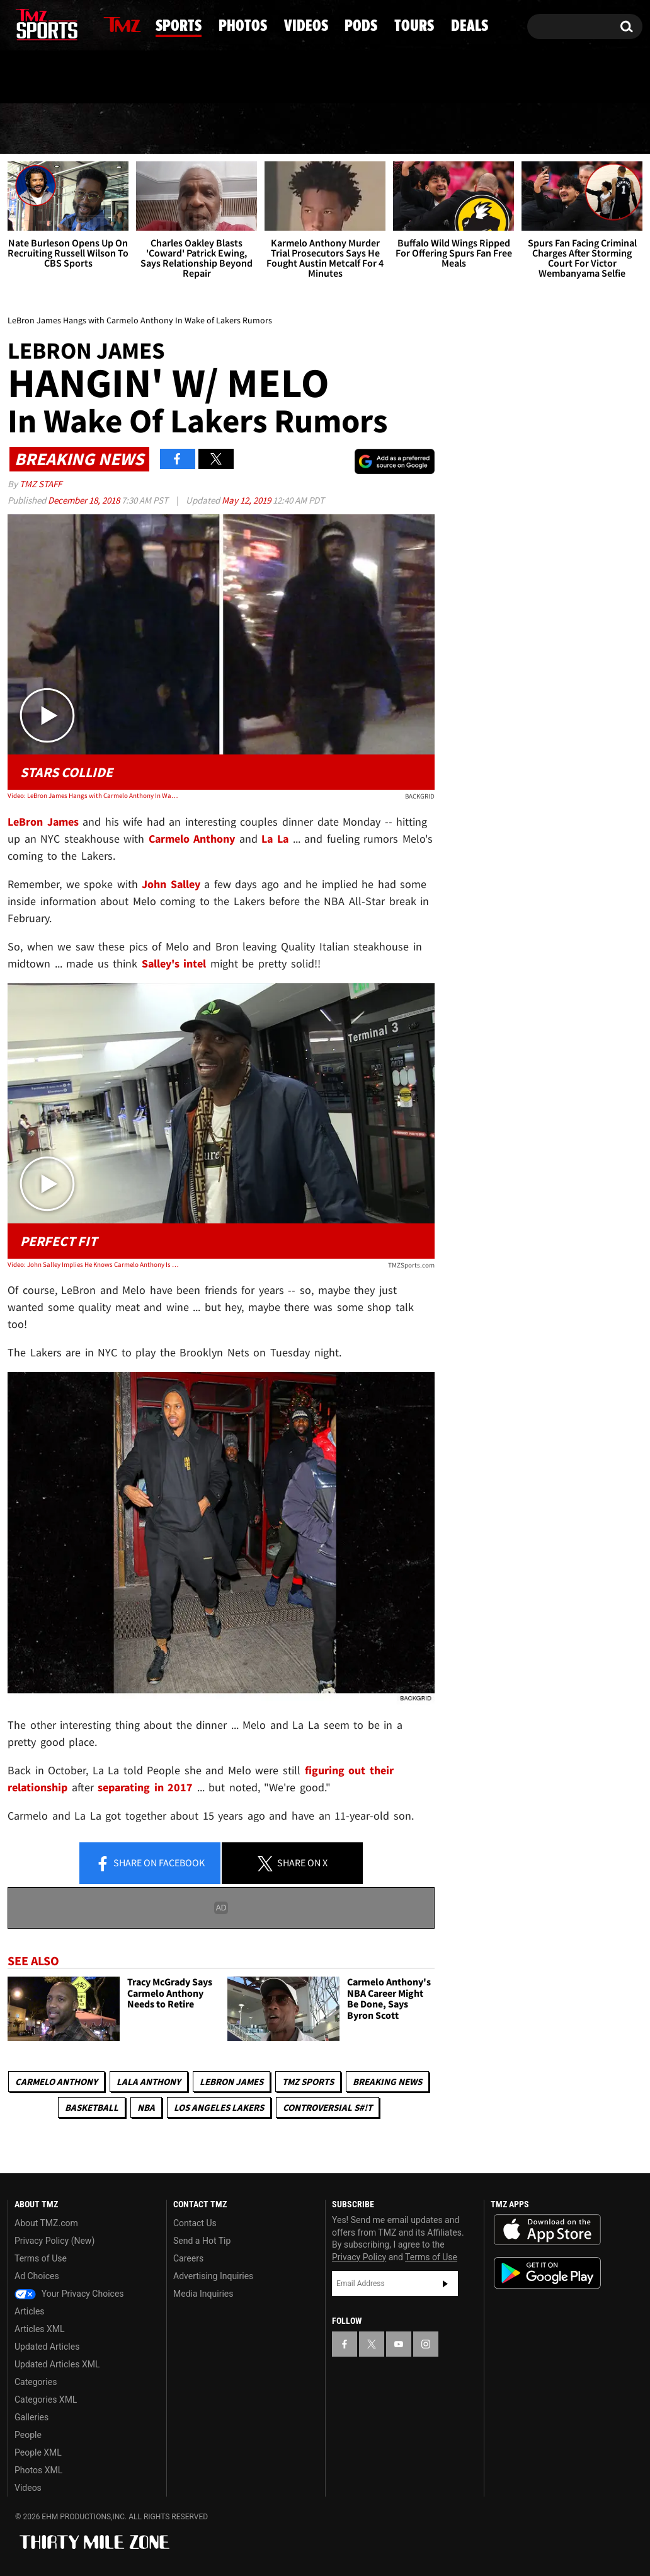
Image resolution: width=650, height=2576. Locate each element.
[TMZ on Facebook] (18, 24)
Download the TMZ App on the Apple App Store (547, 2230)
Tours (505, 129)
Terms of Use (40, 2258)
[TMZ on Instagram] (82, 23)
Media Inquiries (203, 2294)
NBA (146, 2107)
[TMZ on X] (36, 24)
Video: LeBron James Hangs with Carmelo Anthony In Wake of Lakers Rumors (93, 795)
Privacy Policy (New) (54, 2241)
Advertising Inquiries (213, 2276)
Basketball (91, 2107)
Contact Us (195, 2223)
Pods (420, 129)
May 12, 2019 (247, 500)
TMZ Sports (308, 2082)
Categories (35, 2382)
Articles (29, 2311)
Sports (131, 129)
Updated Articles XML (57, 2364)
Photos (233, 129)
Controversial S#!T (327, 2107)
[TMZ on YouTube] (398, 2344)
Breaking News (387, 2082)
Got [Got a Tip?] (47, 77)
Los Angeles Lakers (219, 2107)
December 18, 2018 (85, 500)
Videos (332, 129)
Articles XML (39, 2329)
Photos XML (38, 2470)
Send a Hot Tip (202, 2241)
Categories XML (45, 2399)
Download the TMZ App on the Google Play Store (547, 2273)
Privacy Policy (359, 2257)
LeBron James (231, 2082)
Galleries (31, 2417)
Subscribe (445, 2283)
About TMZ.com (46, 2223)
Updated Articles (46, 2347)
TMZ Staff (41, 484)
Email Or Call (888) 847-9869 (152, 78)
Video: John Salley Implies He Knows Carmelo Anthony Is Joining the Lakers (93, 1264)
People (28, 2435)
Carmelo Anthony (56, 2082)
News (39, 128)
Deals (594, 129)
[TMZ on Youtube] (58, 23)
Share (150, 1863)
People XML (38, 2452)
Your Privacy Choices (69, 2294)
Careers (188, 2258)
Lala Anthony (149, 2082)
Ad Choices (36, 2276)
